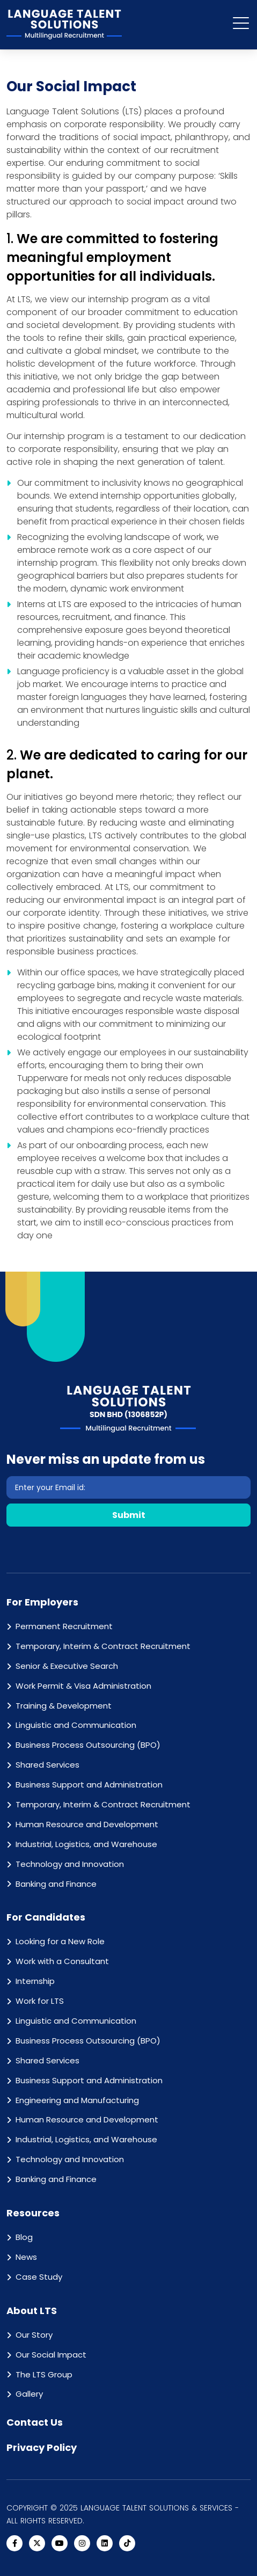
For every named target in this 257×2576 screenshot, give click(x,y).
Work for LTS (40, 2000)
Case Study (39, 2276)
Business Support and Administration (89, 1784)
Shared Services (47, 1764)
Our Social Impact (51, 2354)
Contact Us (34, 2422)
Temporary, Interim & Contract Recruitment (103, 1646)
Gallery (29, 2393)
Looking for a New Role (60, 1941)
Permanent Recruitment (64, 1626)
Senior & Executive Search (67, 1666)
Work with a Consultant (62, 1961)
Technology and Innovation (70, 1864)
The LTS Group (44, 2374)
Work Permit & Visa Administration (83, 1685)
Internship (35, 1981)
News (26, 2257)
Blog (24, 2237)
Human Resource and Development (87, 1824)
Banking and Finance (56, 1883)
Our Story (34, 2334)
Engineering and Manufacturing (77, 2100)
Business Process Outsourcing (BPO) (88, 1744)
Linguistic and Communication (76, 1725)
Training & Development (64, 1705)
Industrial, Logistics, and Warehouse (86, 1844)
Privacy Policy (41, 2447)
